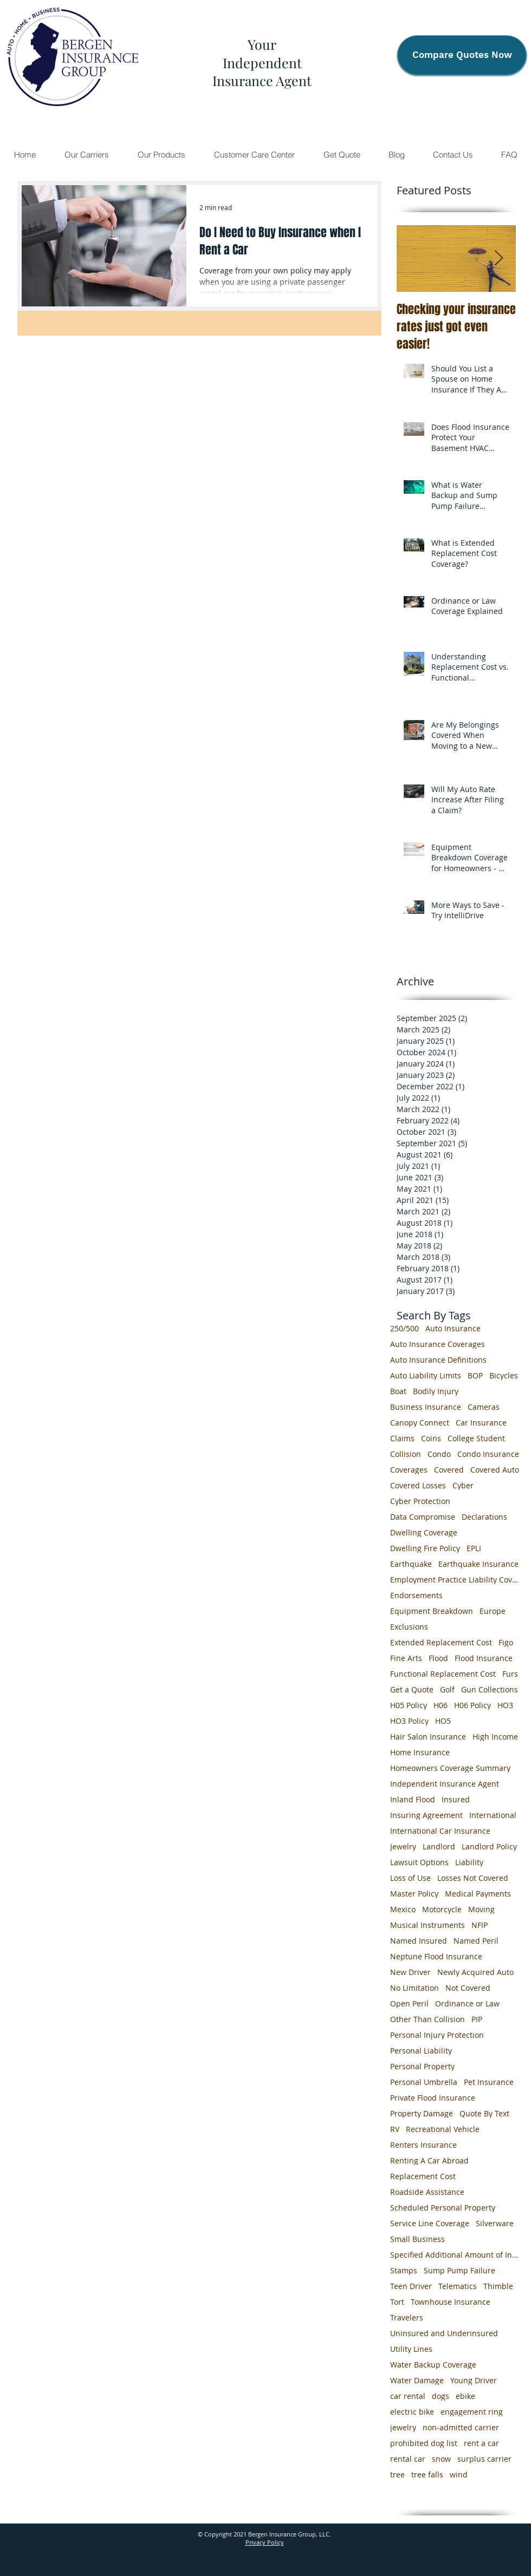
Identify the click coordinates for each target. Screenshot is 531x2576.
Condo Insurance (488, 1454)
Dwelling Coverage (423, 1532)
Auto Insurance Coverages (437, 1344)
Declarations (484, 1516)
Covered (449, 1469)
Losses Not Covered (472, 1877)
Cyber (463, 1485)
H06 (440, 1705)
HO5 (443, 1720)
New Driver (410, 1972)
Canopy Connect (419, 1422)
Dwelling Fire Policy (425, 1548)
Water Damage (417, 2380)
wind (459, 2474)
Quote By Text (484, 2113)
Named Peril (476, 1940)
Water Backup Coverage (433, 2364)
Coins (431, 1438)
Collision (405, 1454)
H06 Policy (472, 1705)
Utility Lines (411, 2348)
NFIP (479, 1925)
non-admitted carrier (461, 2427)
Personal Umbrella (423, 2082)
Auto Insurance (453, 1328)
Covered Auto (494, 1469)
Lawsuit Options (419, 1862)
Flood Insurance (484, 1658)
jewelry (403, 2427)
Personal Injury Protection (437, 2034)
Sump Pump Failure (459, 2270)
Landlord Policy (489, 1846)
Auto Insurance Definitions (438, 1359)
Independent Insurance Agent (444, 1783)
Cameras (484, 1406)
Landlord (439, 1846)
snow (441, 2458)
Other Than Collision (427, 2019)
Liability (469, 1862)
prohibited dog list (423, 2443)
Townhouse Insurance (450, 2301)
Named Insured (418, 1940)
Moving (481, 1909)
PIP (476, 2019)
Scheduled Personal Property (442, 2207)
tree (397, 2474)
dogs (440, 2396)
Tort (397, 2301)
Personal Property (422, 2066)
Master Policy (414, 1893)
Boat (398, 1391)
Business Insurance (425, 1406)
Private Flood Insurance (432, 2097)
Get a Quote (411, 1689)
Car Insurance (481, 1422)
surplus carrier (484, 2458)
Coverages (409, 1469)
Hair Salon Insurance (428, 1736)
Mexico (403, 1909)
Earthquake (411, 1563)
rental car (407, 2458)
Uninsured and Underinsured (444, 2333)
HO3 (505, 1705)
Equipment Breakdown (431, 1611)
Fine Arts (406, 1658)
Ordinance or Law (467, 2003)
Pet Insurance (489, 2082)
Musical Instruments (427, 1925)
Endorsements (416, 1595)
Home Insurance (420, 1752)
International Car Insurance (440, 1830)
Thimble (498, 2286)
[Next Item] (498, 258)
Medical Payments (478, 1893)
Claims (402, 1438)
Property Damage (421, 2113)
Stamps (403, 2270)
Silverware (495, 2223)
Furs (510, 1673)
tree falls (427, 2474)
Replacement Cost (423, 2176)
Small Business (417, 2239)
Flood (438, 1658)
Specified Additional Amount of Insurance (455, 2254)
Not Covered (467, 1987)
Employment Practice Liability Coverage (455, 1579)
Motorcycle (442, 1909)
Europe (493, 1611)
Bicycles (503, 1375)
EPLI (474, 1548)
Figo (505, 1642)
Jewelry (403, 1846)
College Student (476, 1438)
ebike (465, 2396)
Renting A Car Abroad (429, 2160)
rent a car (481, 2443)
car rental (407, 2396)
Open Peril (409, 2003)
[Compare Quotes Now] (462, 55)
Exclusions (409, 1626)
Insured (456, 1799)
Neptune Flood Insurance (436, 1956)
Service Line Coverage (429, 2223)
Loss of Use (410, 1877)
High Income (495, 1736)
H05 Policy (408, 1705)
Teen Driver (411, 2286)
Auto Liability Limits (425, 1375)
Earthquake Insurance (478, 1563)
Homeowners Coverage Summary (450, 1768)
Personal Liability (421, 2050)
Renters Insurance (423, 2144)
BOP (475, 1375)
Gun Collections (489, 1689)
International (492, 1815)
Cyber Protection (420, 1501)
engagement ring (472, 2411)
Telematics (457, 2286)
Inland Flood (412, 1799)
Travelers (406, 2317)
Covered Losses (418, 1485)
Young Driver (473, 2380)
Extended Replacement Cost (441, 1642)
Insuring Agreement (426, 1815)
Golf (447, 1689)
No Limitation (414, 1987)
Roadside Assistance (427, 2191)
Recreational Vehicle (443, 2129)
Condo (439, 1454)
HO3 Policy (409, 1720)
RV (394, 2129)
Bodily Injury (435, 1391)
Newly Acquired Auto (475, 1972)
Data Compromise (422, 1516)
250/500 (404, 1328)
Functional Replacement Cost (443, 1673)
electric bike (412, 2411)
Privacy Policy (264, 2542)
